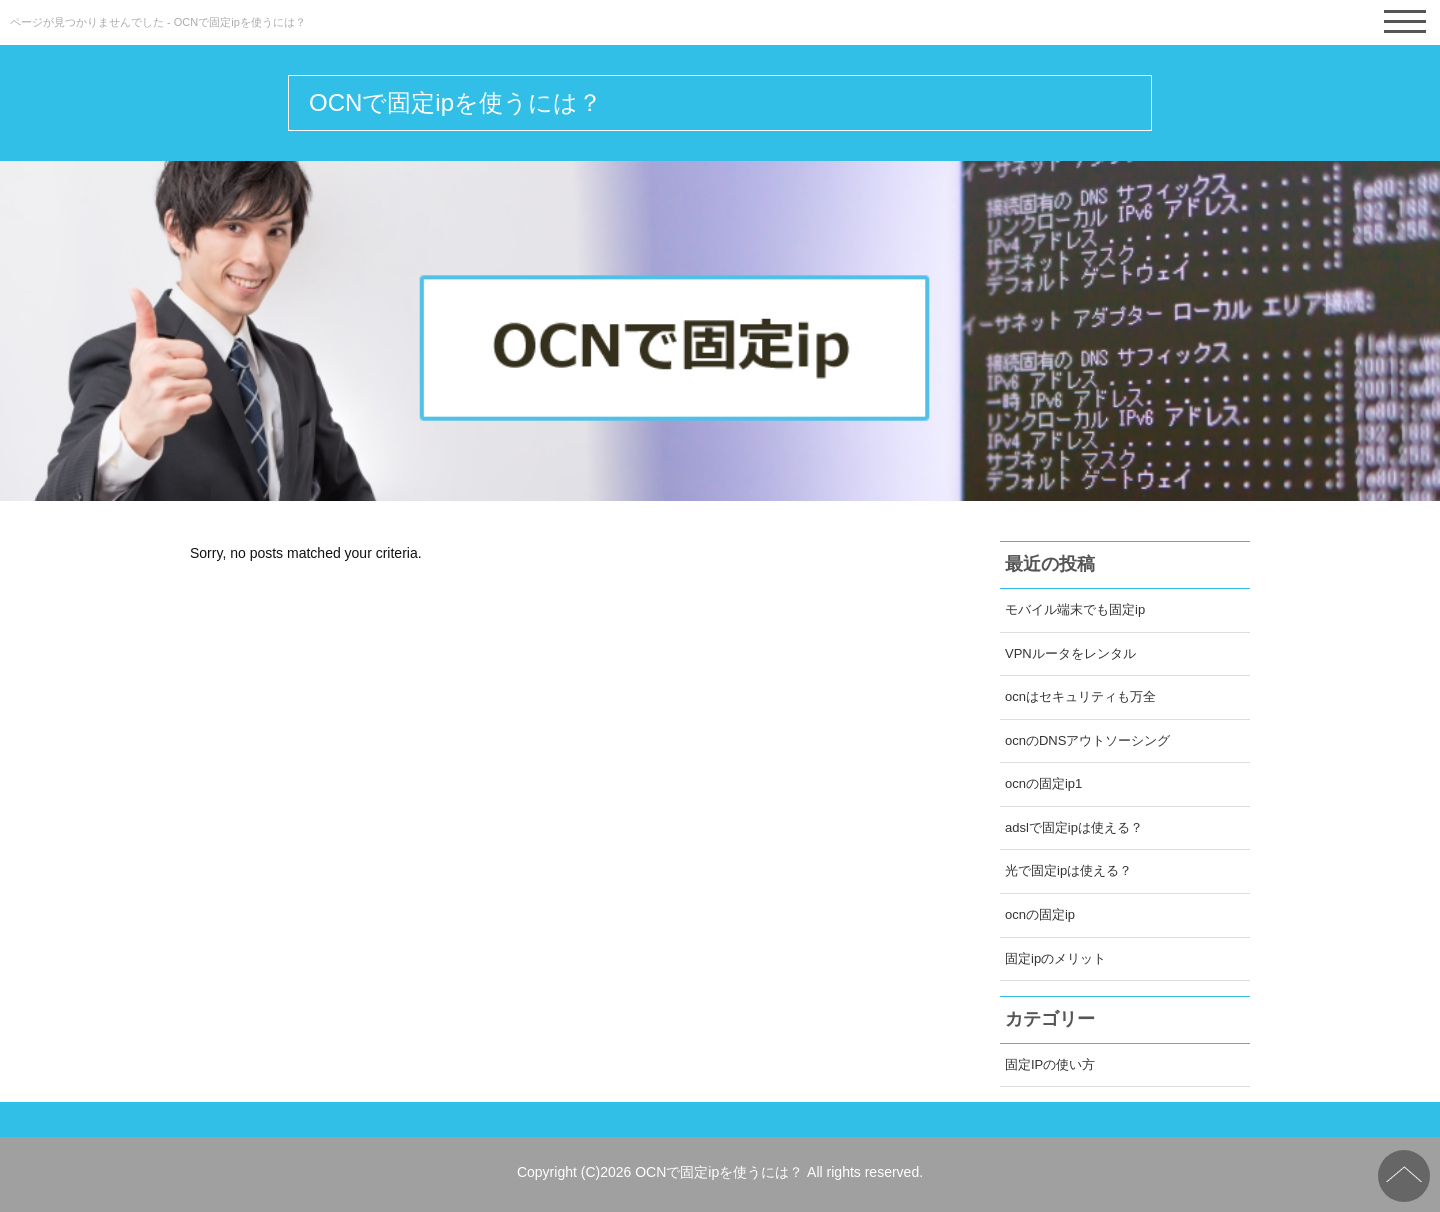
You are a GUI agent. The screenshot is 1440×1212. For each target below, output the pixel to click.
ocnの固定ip (1040, 914)
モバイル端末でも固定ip (1075, 609)
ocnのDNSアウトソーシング (1087, 740)
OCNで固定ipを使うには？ (455, 102)
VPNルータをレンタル (1070, 653)
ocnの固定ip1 (1043, 783)
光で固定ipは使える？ (1068, 870)
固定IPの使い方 (1050, 1064)
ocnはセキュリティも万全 (1080, 696)
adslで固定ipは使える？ (1074, 827)
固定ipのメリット (1055, 958)
